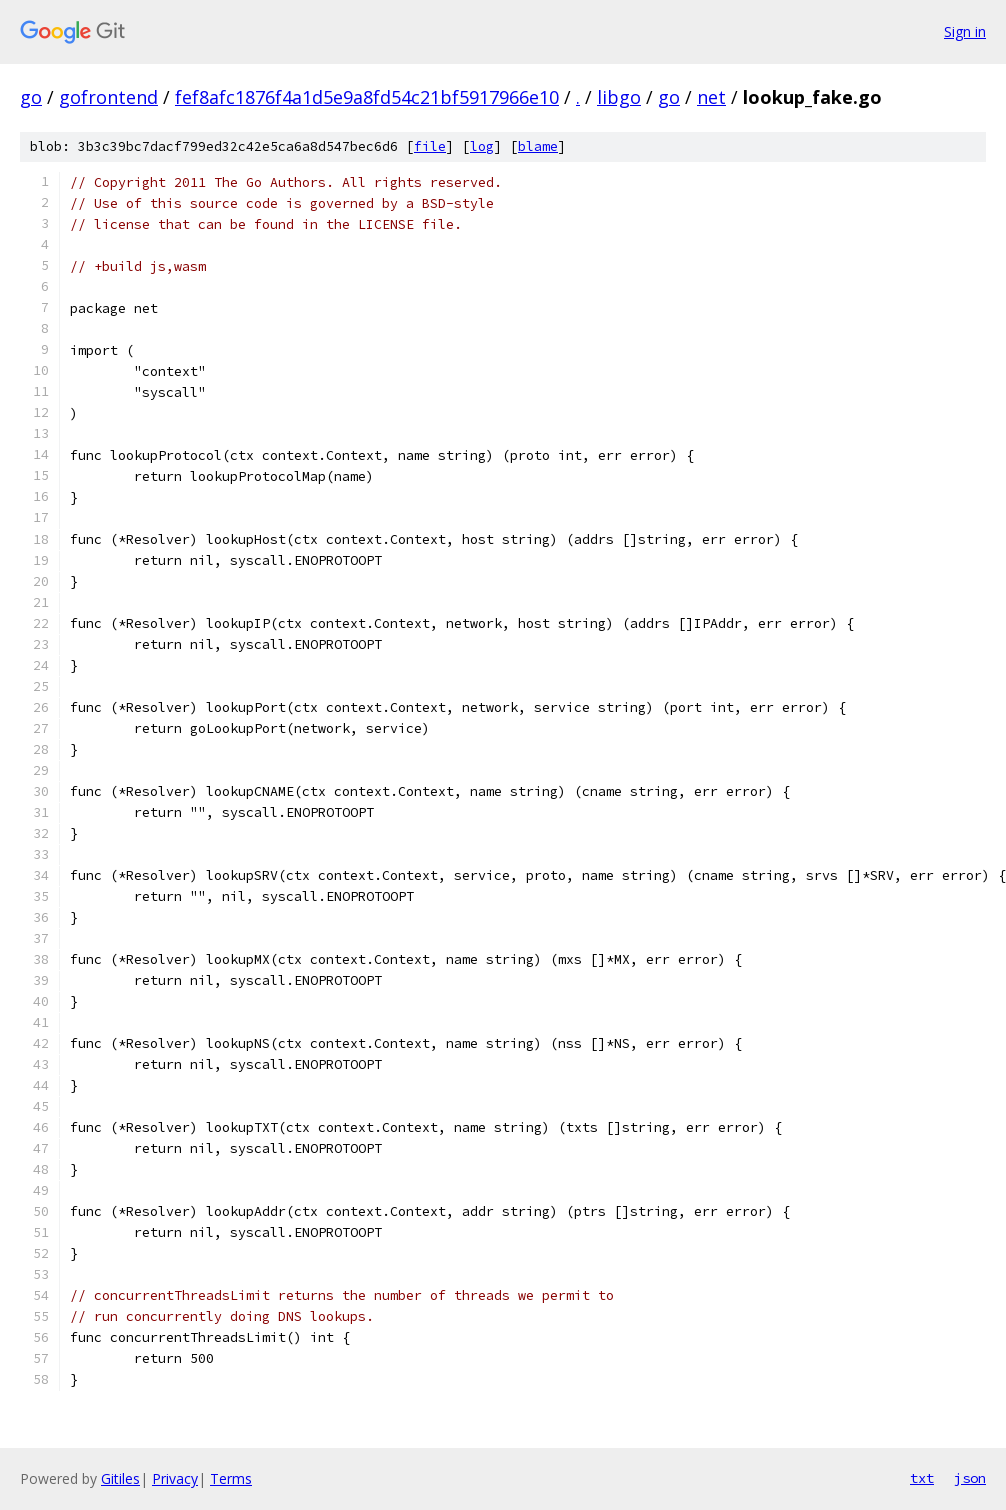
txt (922, 1478)
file (430, 146)
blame (538, 146)
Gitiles (120, 1478)
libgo (619, 97)
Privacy (175, 1478)
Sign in (965, 31)
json (970, 1478)
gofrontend (108, 97)
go (31, 97)
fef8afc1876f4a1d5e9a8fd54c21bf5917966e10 (367, 97)
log (482, 146)
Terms (231, 1478)
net (711, 97)
